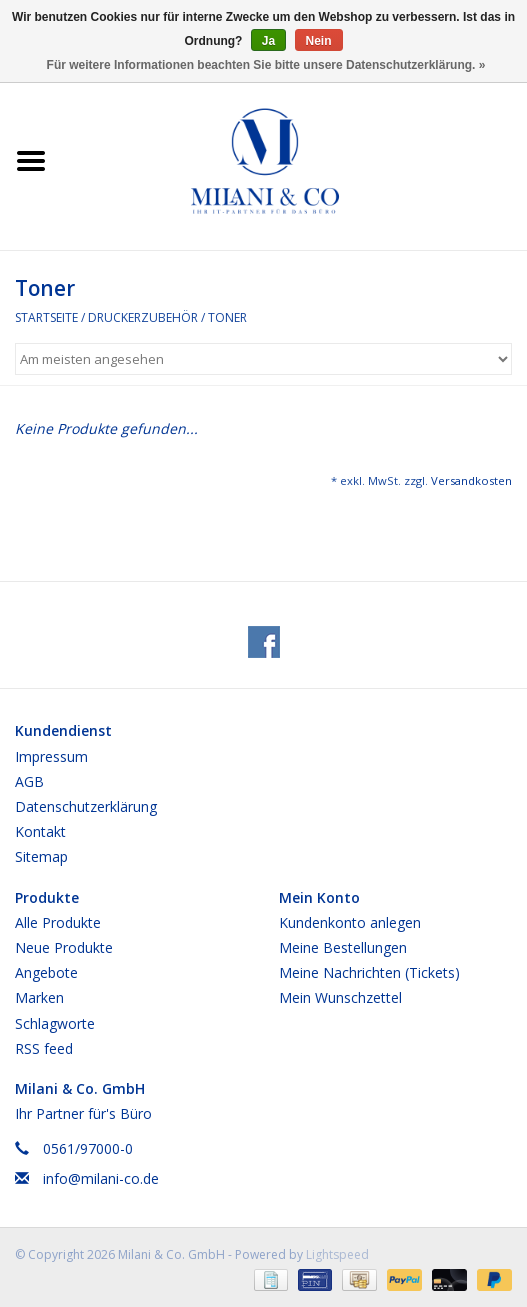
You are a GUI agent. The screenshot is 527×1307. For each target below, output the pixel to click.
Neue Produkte (64, 947)
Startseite (46, 317)
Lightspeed (337, 1254)
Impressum (51, 756)
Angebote (46, 972)
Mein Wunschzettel (340, 997)
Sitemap (41, 856)
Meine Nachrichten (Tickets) (369, 972)
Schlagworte (55, 1023)
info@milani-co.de (101, 1178)
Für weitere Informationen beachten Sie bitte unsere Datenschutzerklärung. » (266, 65)
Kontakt (40, 831)
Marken (39, 997)
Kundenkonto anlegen (350, 922)
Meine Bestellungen (343, 947)
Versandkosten (471, 480)
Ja (268, 41)
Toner (227, 317)
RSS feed (44, 1048)
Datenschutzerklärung (86, 806)
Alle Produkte (58, 922)
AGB (29, 781)
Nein (319, 41)
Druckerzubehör (143, 317)
